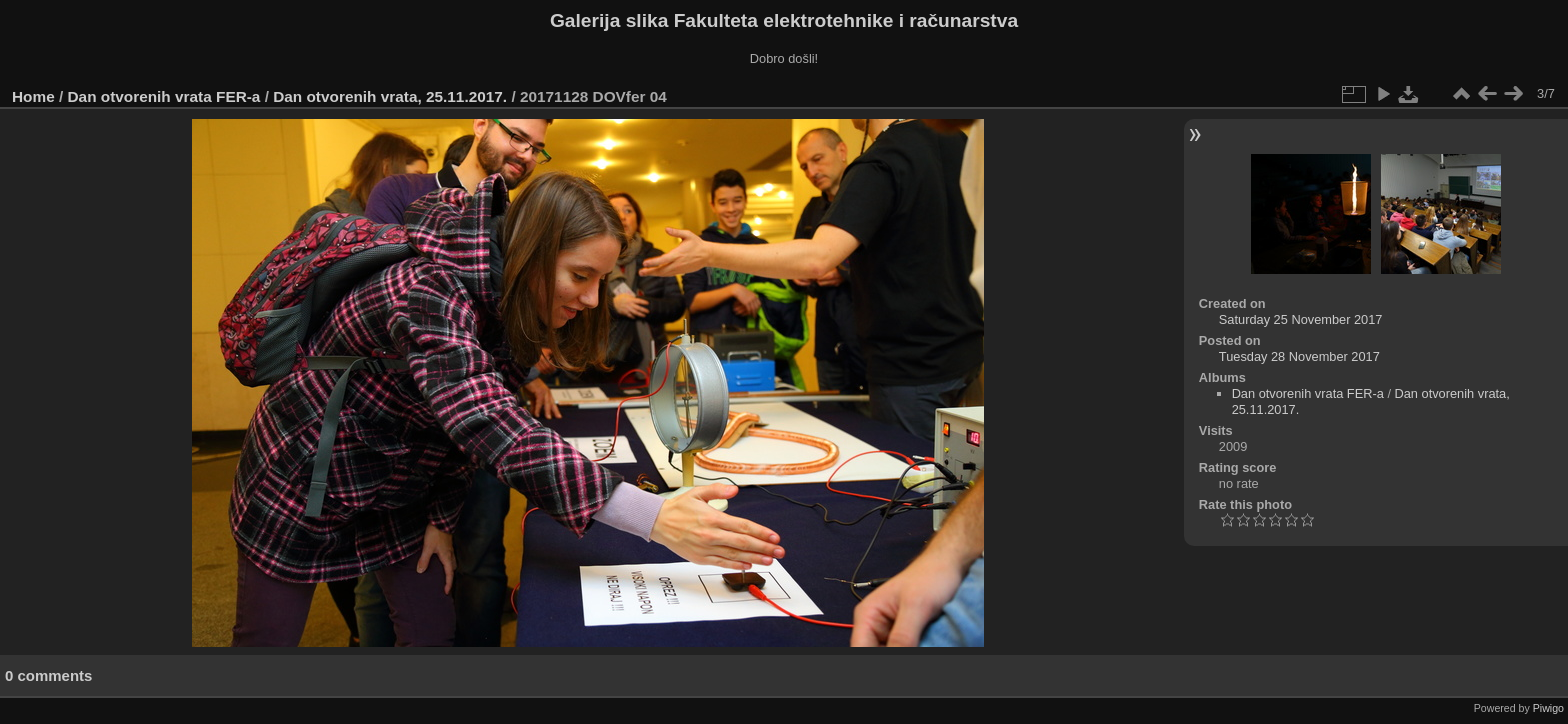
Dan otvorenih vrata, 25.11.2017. (390, 96)
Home (33, 96)
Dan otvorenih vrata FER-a (164, 96)
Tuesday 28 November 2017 (1299, 356)
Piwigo (1548, 708)
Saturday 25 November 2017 (1301, 319)
